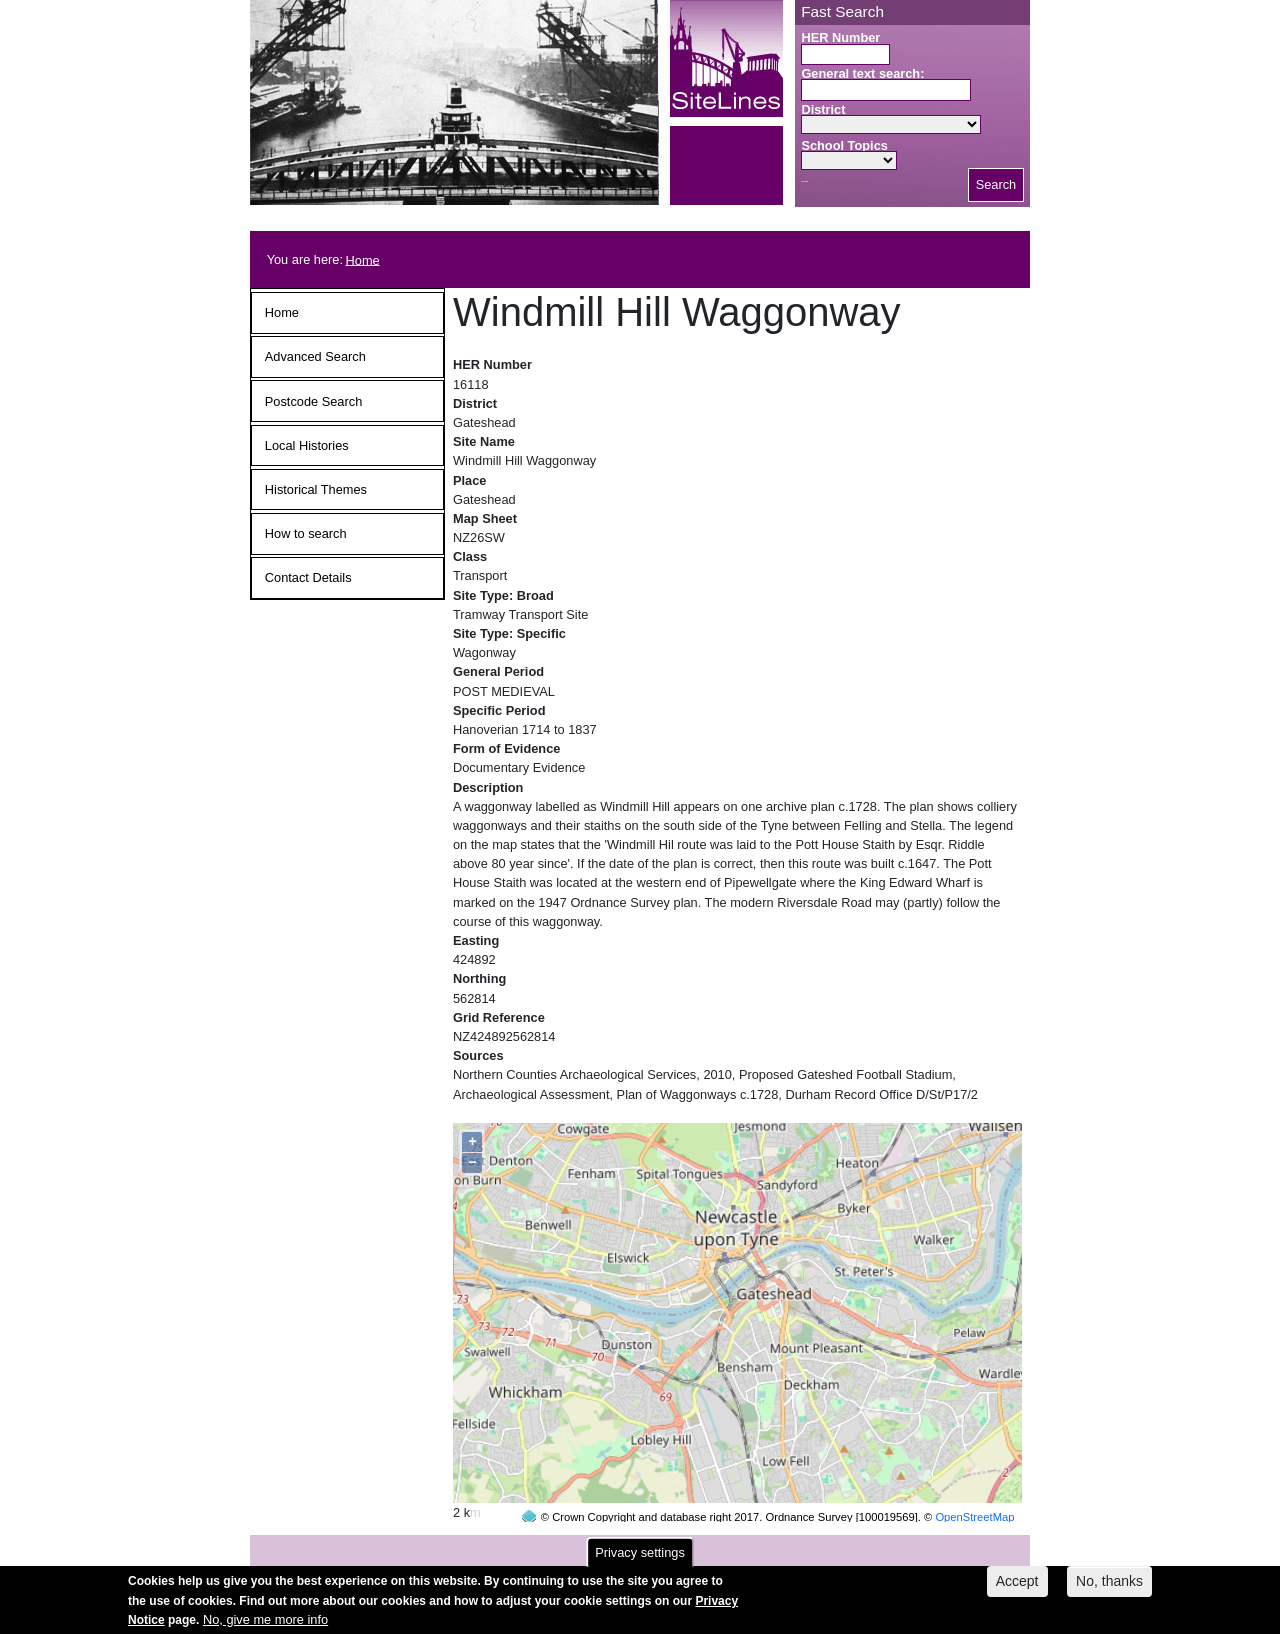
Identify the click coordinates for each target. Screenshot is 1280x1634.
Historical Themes (316, 489)
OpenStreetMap (974, 1479)
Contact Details (308, 577)
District (823, 109)
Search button (804, 181)
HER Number (840, 37)
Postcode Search (313, 401)
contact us (771, 1546)
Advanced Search (315, 356)
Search (996, 184)
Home (363, 259)
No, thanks (1109, 1588)
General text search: (862, 73)
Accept (1017, 1588)
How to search (306, 533)
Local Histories (307, 445)
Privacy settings (640, 1558)
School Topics (844, 145)
